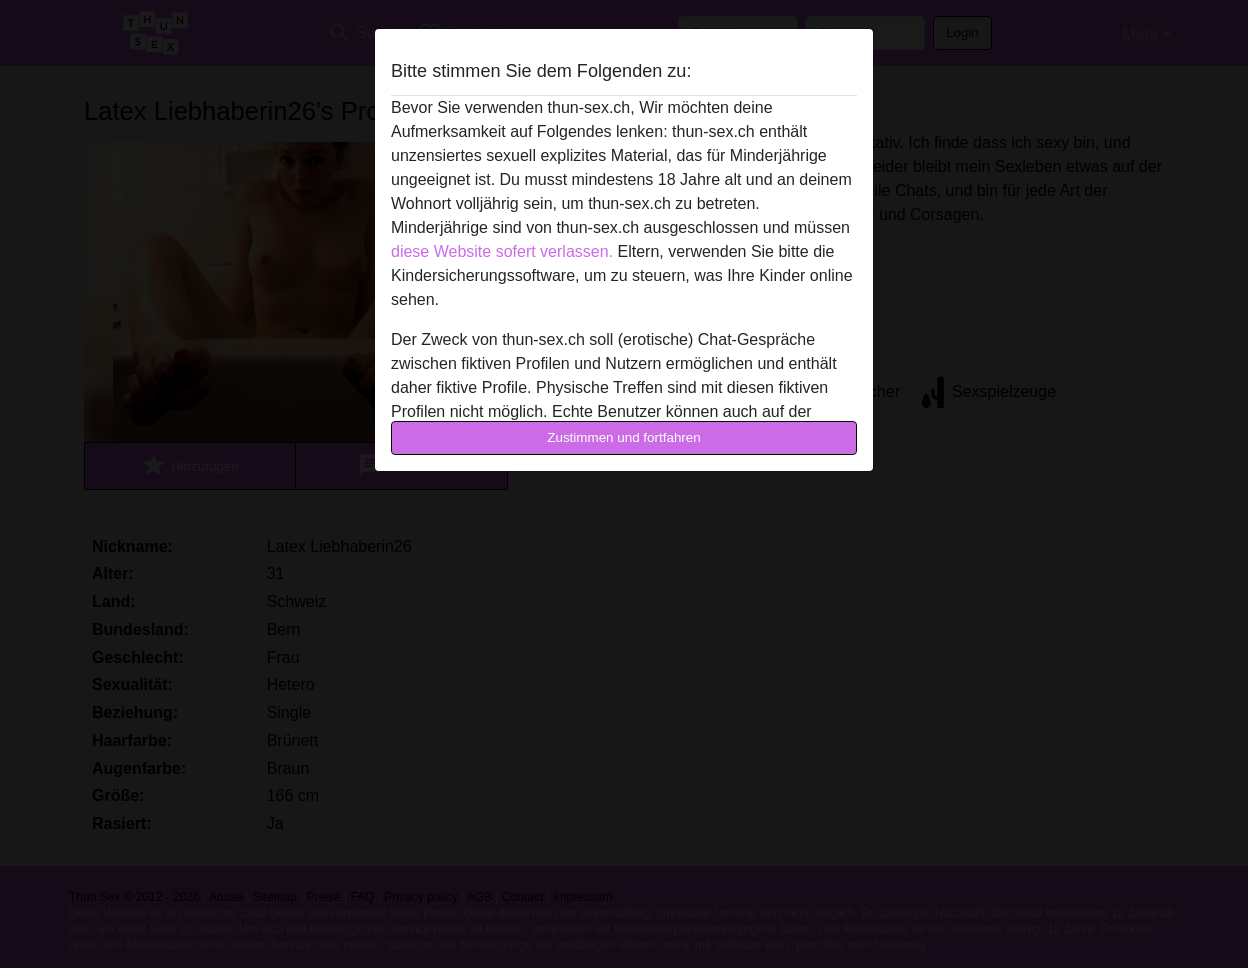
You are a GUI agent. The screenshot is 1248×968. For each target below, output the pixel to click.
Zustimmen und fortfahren (624, 437)
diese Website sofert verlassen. (502, 251)
